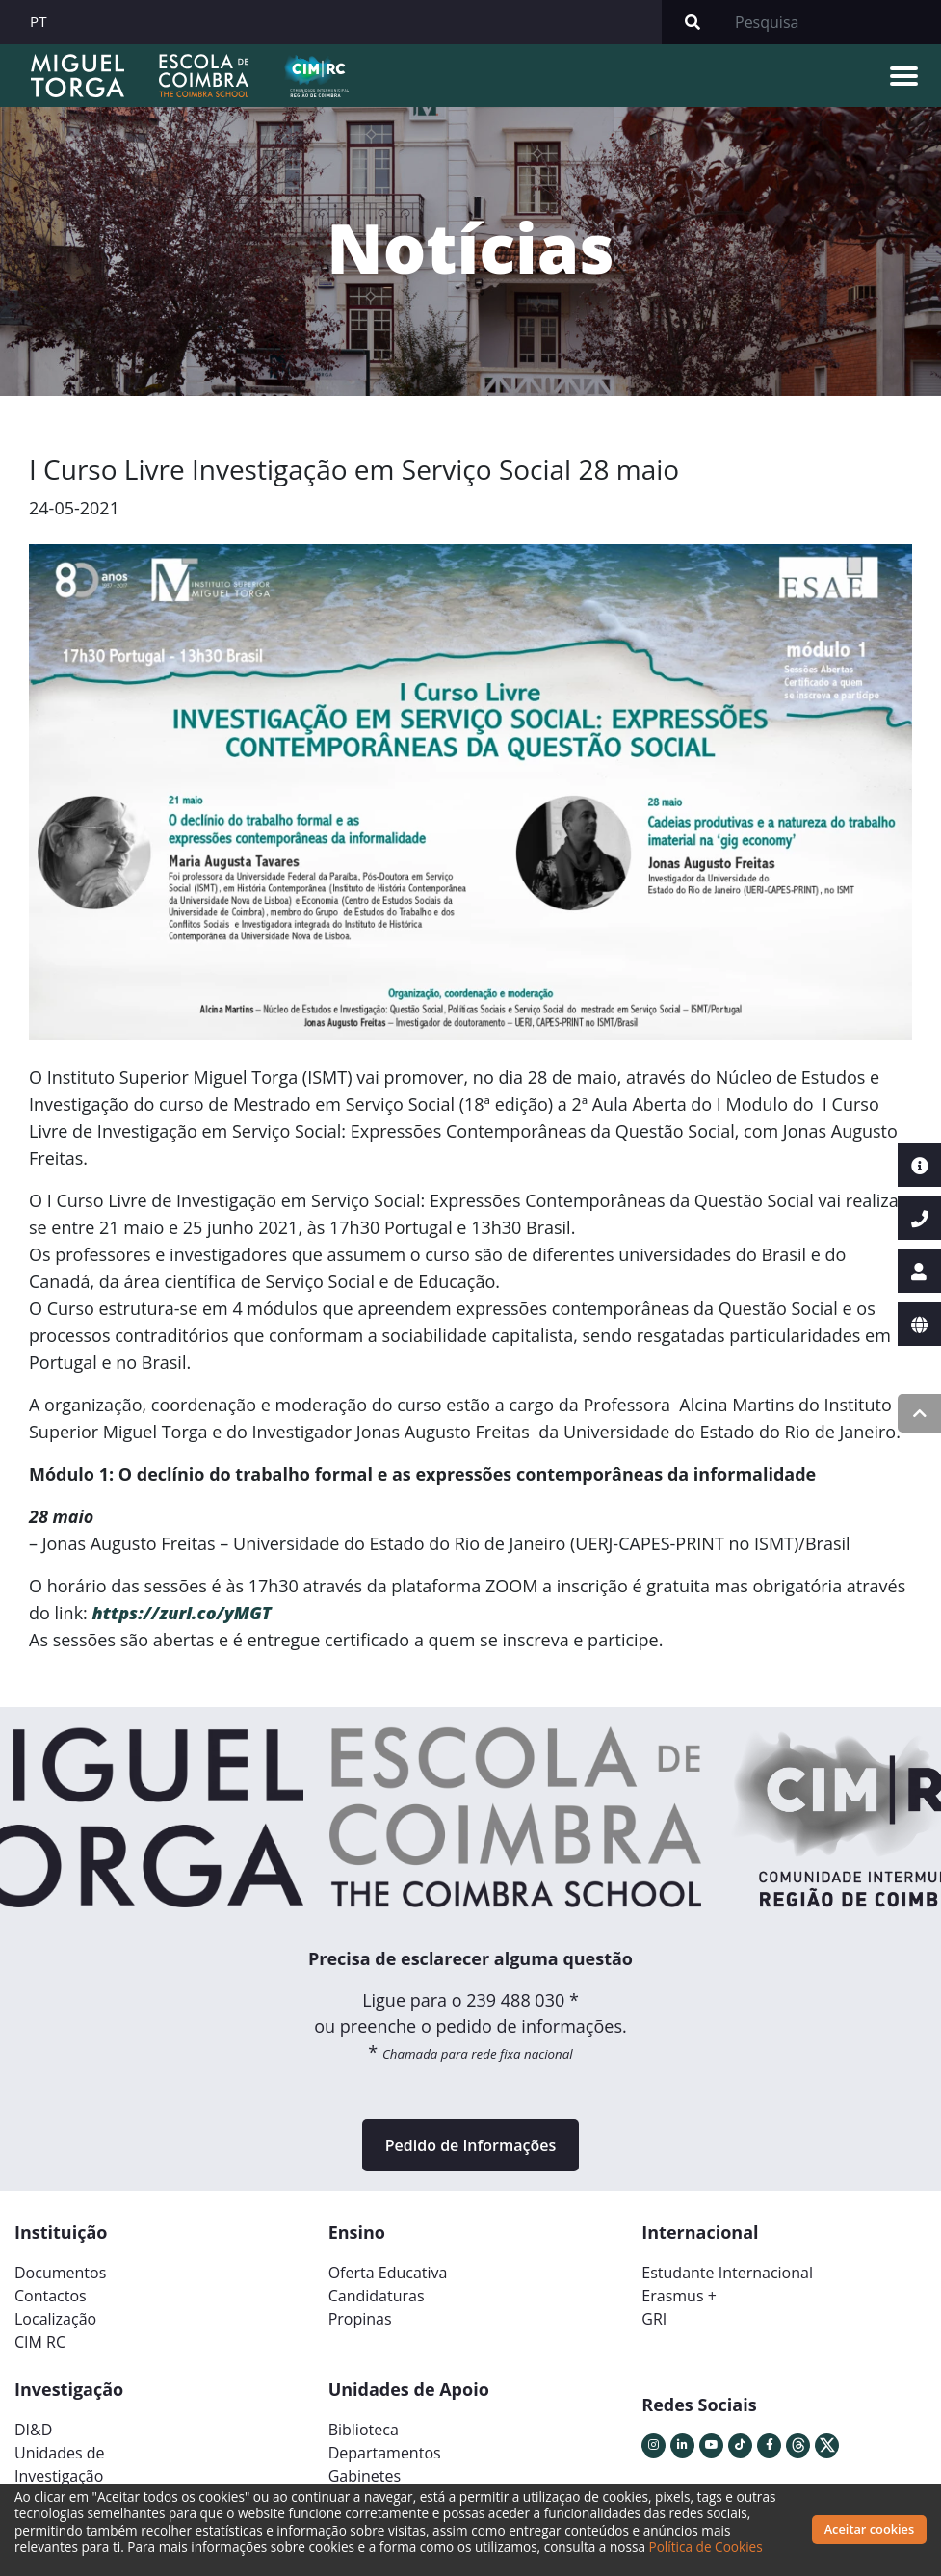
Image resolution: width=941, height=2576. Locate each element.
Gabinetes (364, 2475)
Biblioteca (363, 2429)
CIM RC (39, 2342)
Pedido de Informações (470, 2145)
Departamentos (384, 2452)
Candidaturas (376, 2295)
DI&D (33, 2429)
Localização (55, 2318)
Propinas (360, 2318)
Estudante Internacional (727, 2272)
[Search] (832, 22)
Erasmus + (679, 2295)
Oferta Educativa (388, 2272)
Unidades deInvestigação (59, 2464)
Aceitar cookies (869, 2528)
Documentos (60, 2272)
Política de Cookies (706, 2546)
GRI (654, 2318)
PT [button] (38, 21)
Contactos (50, 2295)
